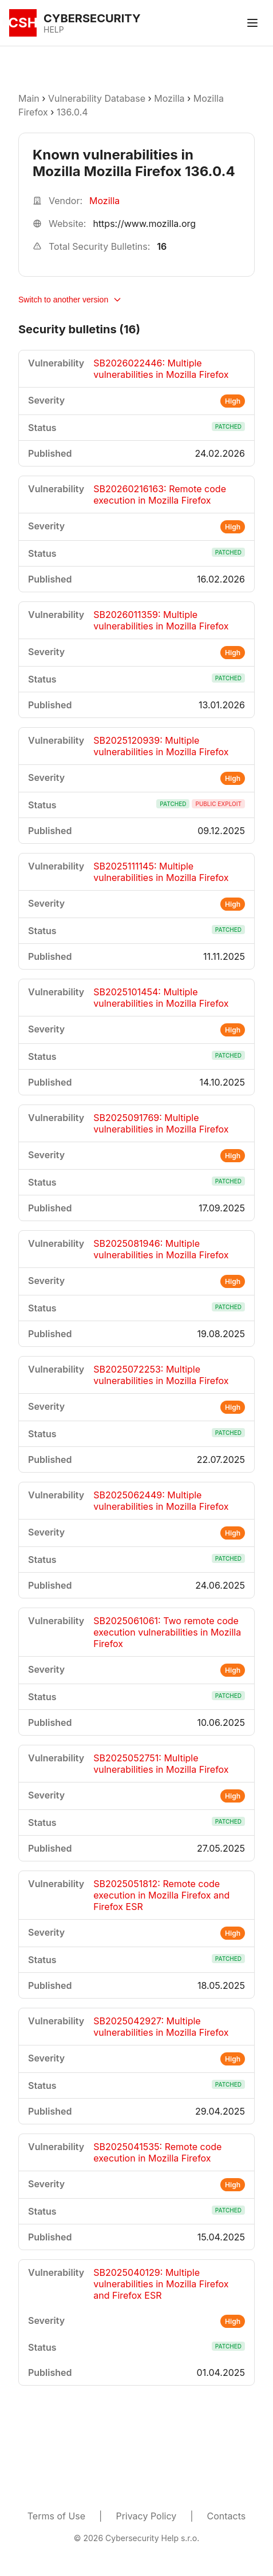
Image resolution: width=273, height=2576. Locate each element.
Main (28, 98)
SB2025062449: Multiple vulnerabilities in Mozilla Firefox (160, 1500)
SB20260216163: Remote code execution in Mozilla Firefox (159, 494)
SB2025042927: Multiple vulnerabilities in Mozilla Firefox (160, 2026)
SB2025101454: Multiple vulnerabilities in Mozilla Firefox (160, 997)
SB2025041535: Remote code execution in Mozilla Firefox (157, 2152)
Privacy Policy (146, 2516)
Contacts (226, 2516)
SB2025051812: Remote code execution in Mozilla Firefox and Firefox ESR (161, 1895)
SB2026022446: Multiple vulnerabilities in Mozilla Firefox (160, 368)
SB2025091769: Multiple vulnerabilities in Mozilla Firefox (160, 1123)
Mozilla (169, 98)
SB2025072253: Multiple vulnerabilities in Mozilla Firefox (160, 1374)
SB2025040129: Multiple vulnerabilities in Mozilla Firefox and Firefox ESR (160, 2284)
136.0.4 (72, 112)
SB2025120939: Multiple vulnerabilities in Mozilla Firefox (160, 746)
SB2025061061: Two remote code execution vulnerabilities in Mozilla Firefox (167, 1632)
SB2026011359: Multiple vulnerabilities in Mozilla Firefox (160, 620)
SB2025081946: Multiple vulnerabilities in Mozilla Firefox (160, 1249)
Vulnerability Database (96, 98)
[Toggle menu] (252, 22)
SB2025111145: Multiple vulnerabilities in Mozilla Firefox (160, 871)
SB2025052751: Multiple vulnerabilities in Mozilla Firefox (160, 1763)
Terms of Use (56, 2516)
